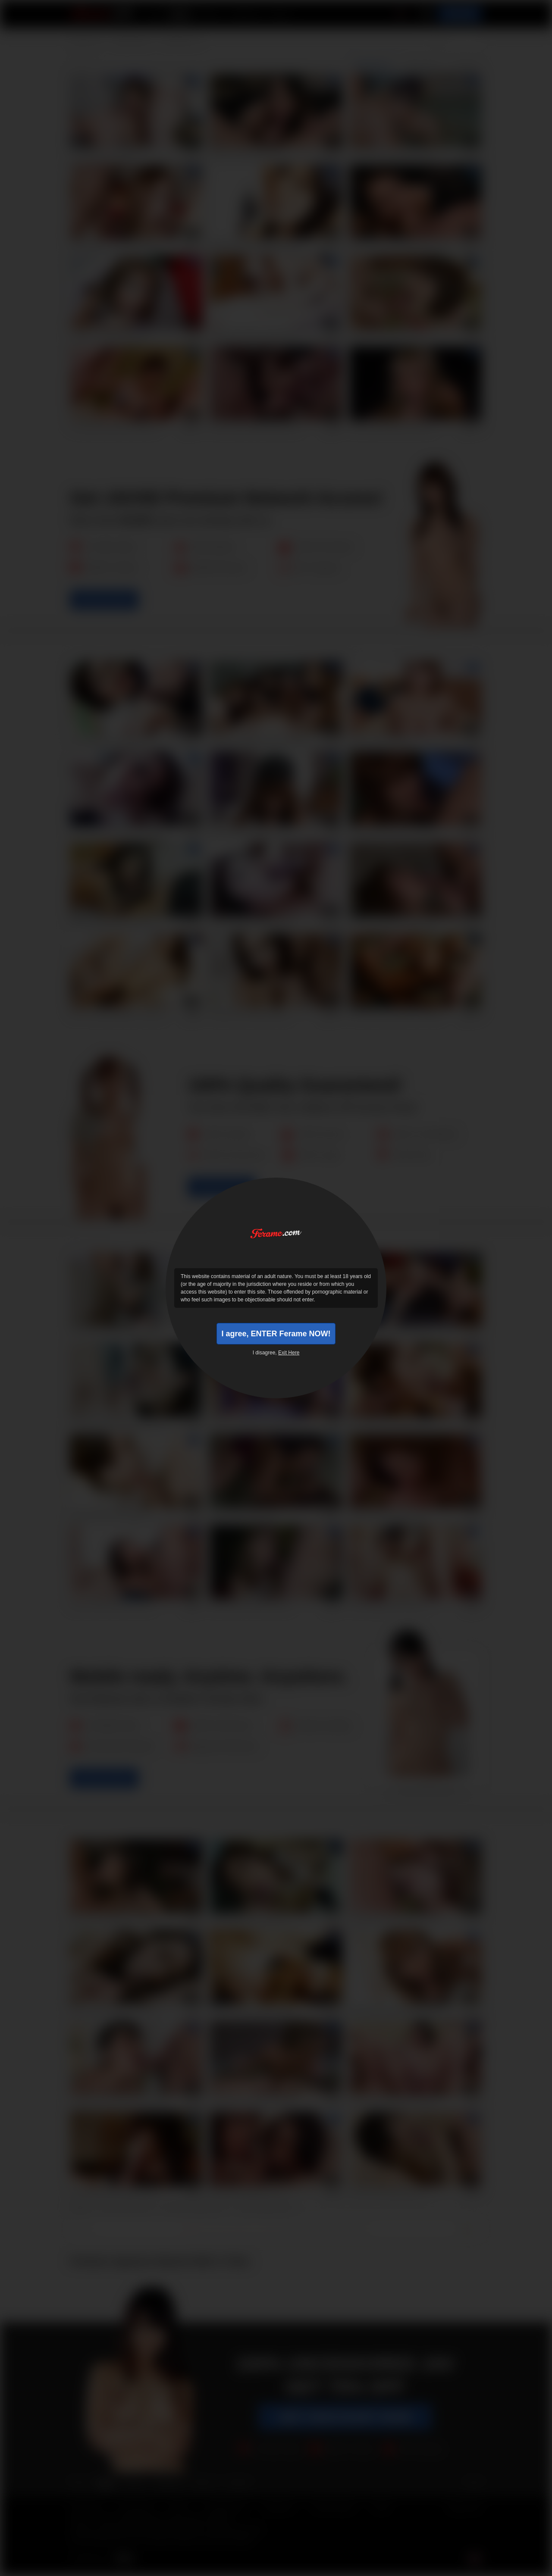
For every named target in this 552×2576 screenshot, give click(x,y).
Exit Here (288, 1353)
